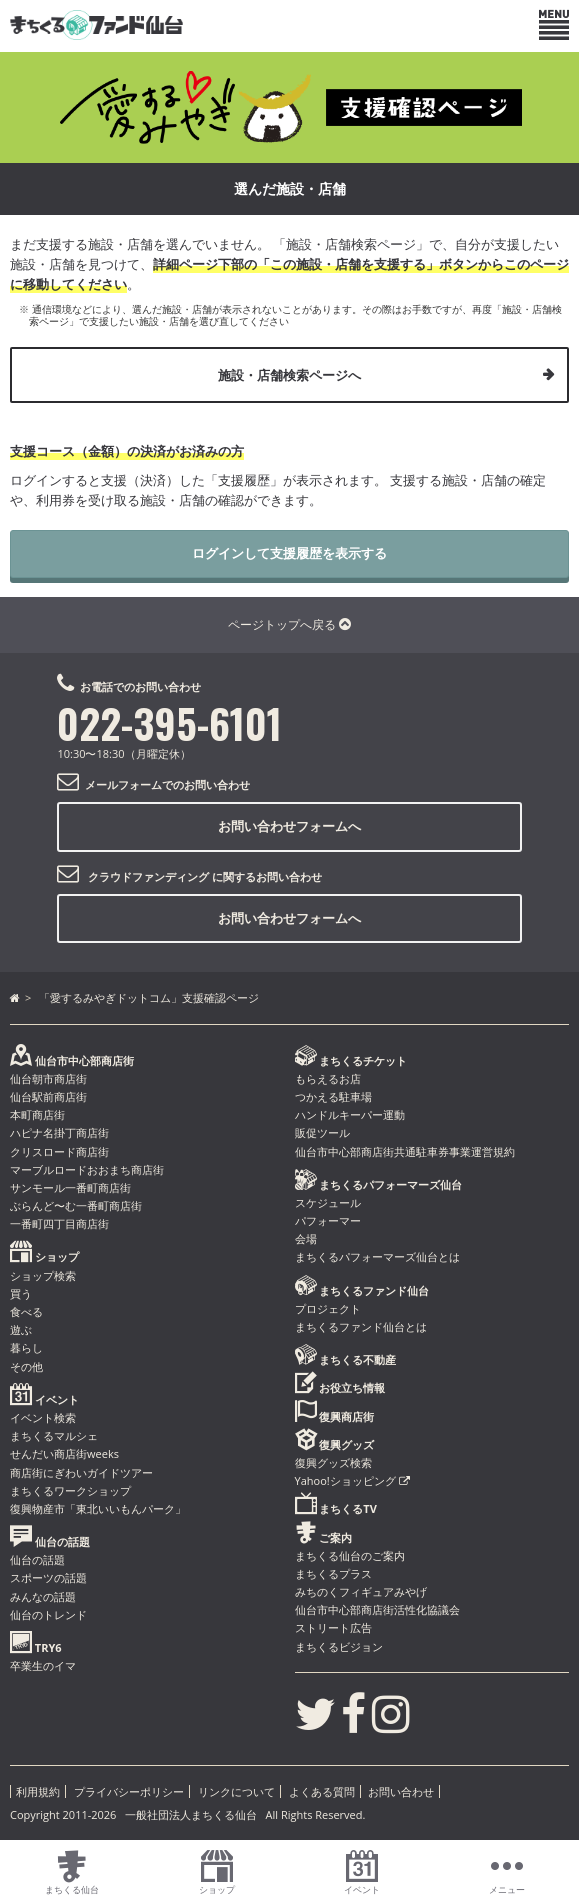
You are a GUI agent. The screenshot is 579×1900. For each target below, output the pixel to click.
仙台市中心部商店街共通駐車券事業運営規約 (405, 1151)
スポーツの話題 (48, 1577)
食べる (26, 1311)
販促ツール (322, 1132)
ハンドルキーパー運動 (350, 1114)
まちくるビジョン (339, 1646)
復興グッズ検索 (333, 1462)
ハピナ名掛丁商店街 (59, 1132)
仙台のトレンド (48, 1614)
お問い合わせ (401, 1791)
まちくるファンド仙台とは (361, 1326)
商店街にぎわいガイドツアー (81, 1472)
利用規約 (38, 1791)
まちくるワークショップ (70, 1490)
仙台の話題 (37, 1559)
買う (21, 1293)
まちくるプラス (333, 1573)
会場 (306, 1238)
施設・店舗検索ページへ (289, 375)
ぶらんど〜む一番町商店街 (76, 1205)
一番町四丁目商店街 (59, 1223)
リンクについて (236, 1791)
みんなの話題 (43, 1596)
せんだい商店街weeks (64, 1453)
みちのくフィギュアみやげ (361, 1591)
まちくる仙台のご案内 (350, 1555)
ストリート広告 (333, 1627)
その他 (26, 1366)
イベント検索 (43, 1417)
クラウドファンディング (148, 876)
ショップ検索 (43, 1275)
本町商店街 (37, 1114)
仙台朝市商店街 (48, 1078)
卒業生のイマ (43, 1665)
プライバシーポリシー (129, 1791)
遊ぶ (21, 1329)
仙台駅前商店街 (48, 1096)
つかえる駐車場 (333, 1096)
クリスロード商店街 (59, 1151)
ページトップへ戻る (289, 624)
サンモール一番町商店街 (70, 1187)
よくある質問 (322, 1791)
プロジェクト (328, 1308)
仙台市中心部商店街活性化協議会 (377, 1609)
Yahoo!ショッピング (352, 1480)
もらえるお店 (328, 1078)
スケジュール (328, 1202)
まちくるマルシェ (54, 1435)
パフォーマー (328, 1220)
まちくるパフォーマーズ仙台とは (377, 1256)
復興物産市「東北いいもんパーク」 (98, 1508)
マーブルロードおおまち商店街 (87, 1169)
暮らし (26, 1347)
